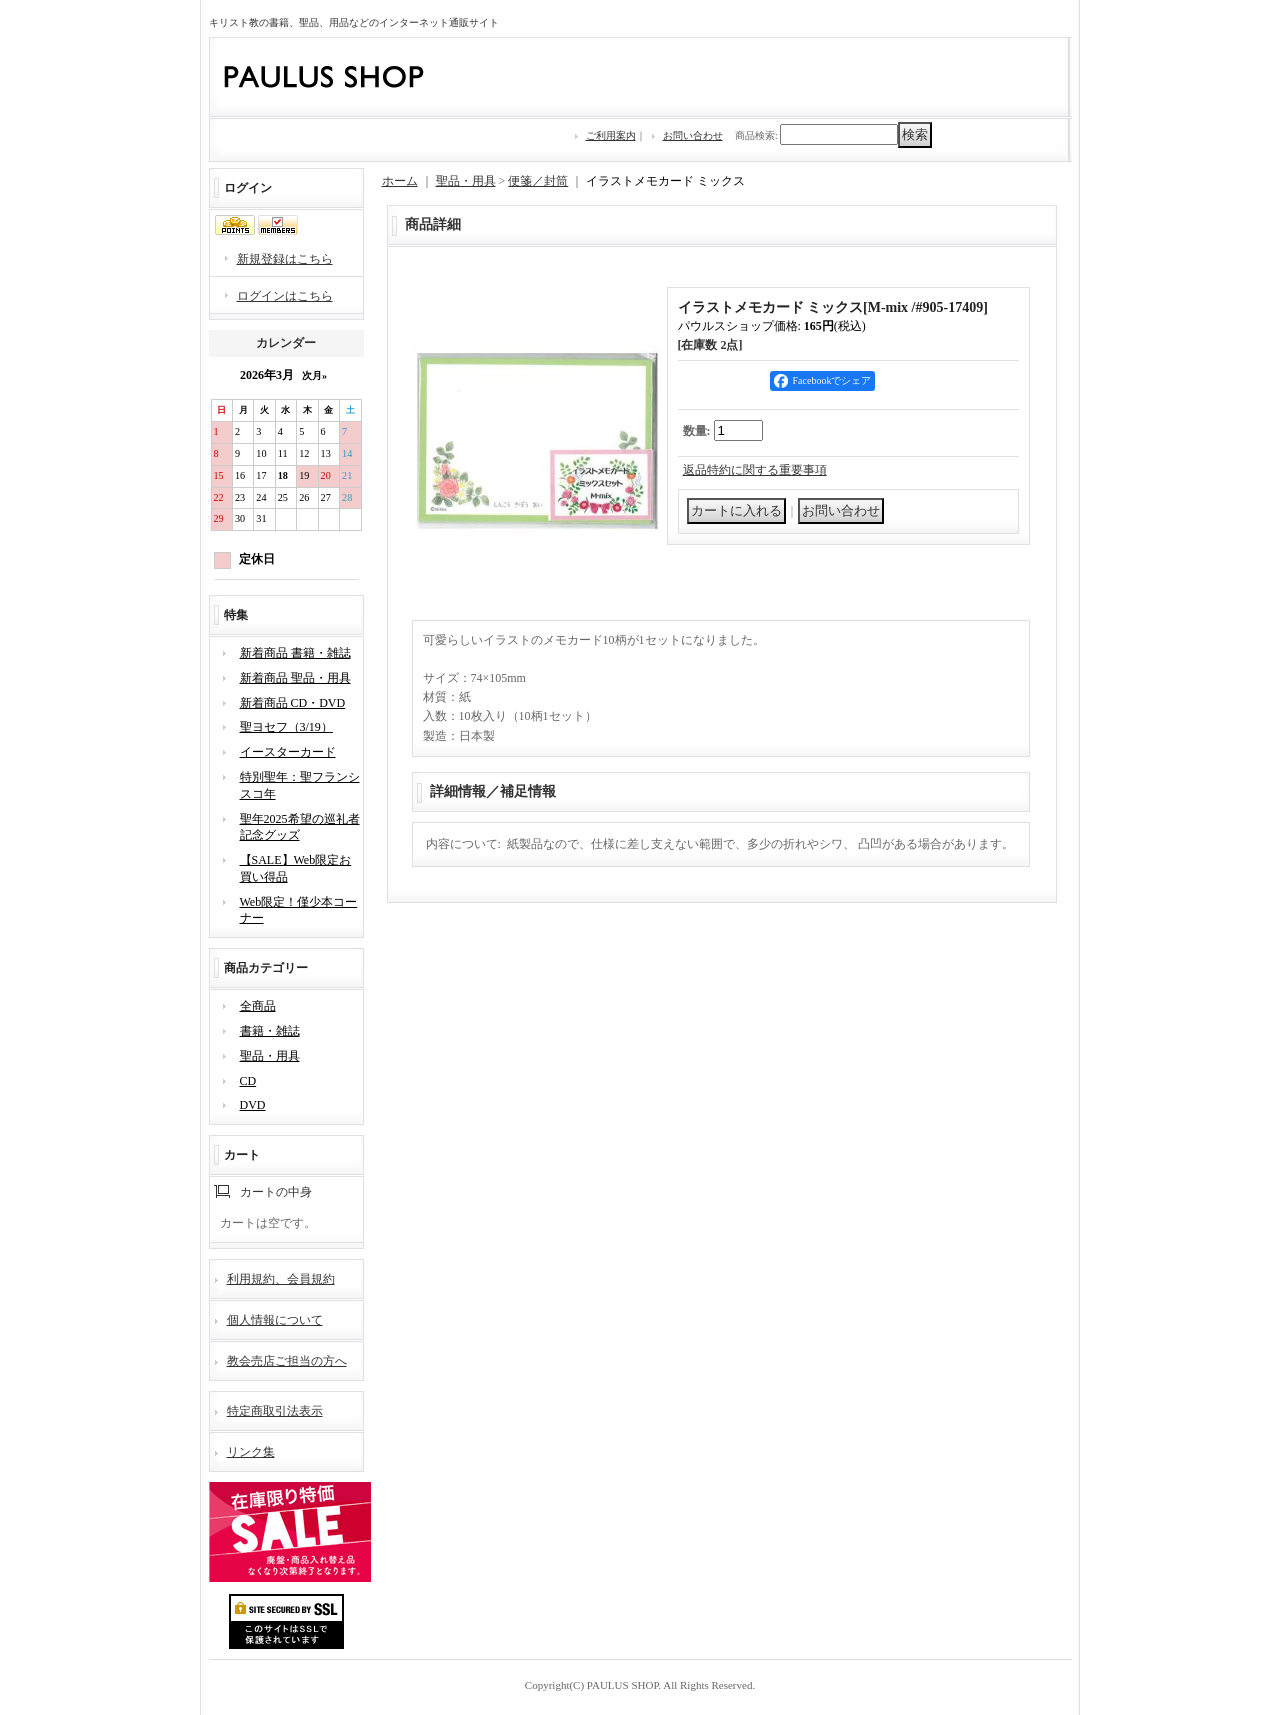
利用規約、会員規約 (281, 1279)
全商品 (258, 1006)
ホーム (400, 181)
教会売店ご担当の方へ (287, 1361)
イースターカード (288, 752)
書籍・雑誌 (270, 1031)
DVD (253, 1105)
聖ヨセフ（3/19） (286, 727)
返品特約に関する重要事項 (755, 470)
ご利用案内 (611, 135)
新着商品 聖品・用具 (295, 678)
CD (248, 1081)
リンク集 (251, 1452)
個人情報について (275, 1320)
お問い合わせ (693, 135)
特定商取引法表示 (275, 1411)
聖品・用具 (270, 1056)
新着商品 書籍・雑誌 (295, 653)
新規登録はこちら (285, 259)
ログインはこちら (285, 296)
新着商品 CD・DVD (293, 703)
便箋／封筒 (538, 181)
